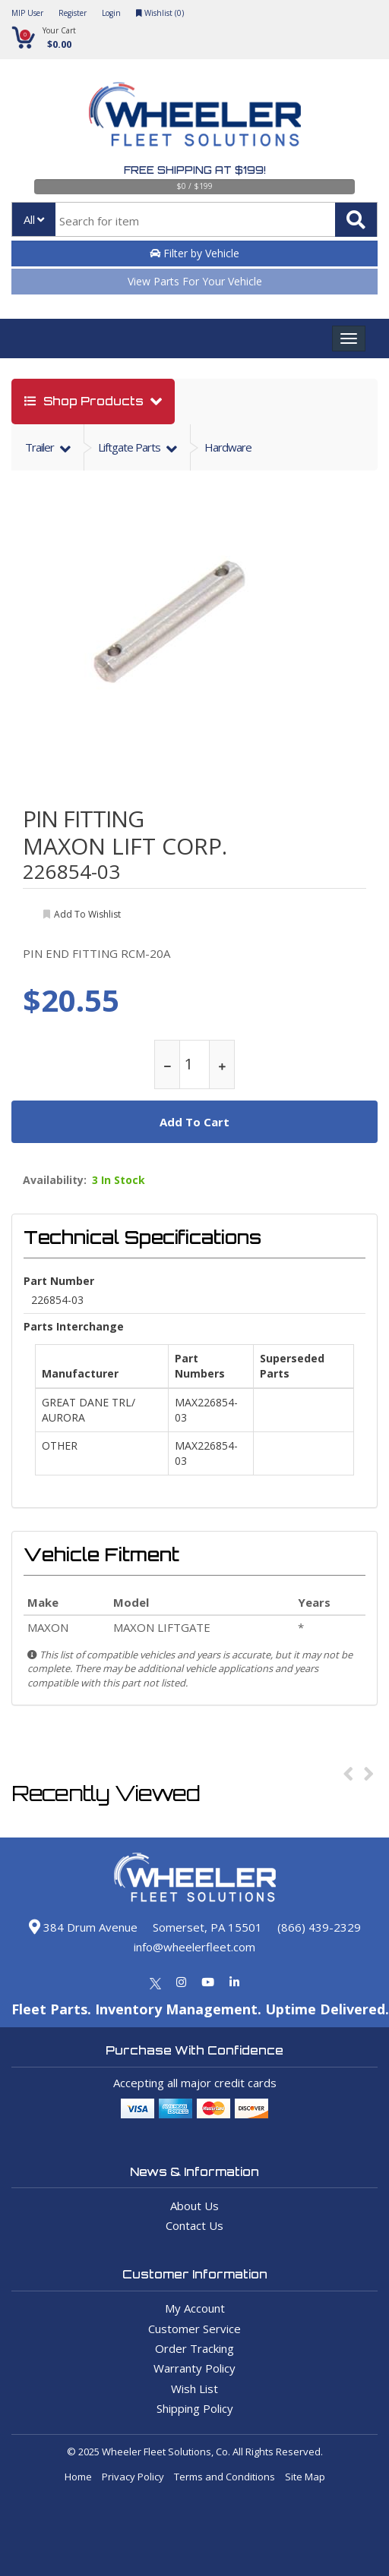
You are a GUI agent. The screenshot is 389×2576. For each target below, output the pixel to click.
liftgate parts (130, 447)
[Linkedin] (234, 1981)
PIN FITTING (83, 818)
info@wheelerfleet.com (194, 1946)
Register (73, 13)
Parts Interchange (74, 1326)
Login (111, 13)
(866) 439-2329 (319, 1927)
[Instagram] (181, 1981)
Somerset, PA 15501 (207, 1927)
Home (78, 2476)
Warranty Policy (194, 2368)
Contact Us (194, 2225)
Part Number (59, 1281)
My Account (195, 2308)
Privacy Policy (133, 2476)
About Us (194, 2205)
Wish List (194, 2388)
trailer (40, 447)
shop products (85, 401)
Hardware (227, 447)
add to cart (194, 1121)
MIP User (27, 13)
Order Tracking (194, 2348)
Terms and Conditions (224, 2476)
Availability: (55, 1180)
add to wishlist (87, 914)
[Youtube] (207, 1981)
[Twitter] (155, 1981)
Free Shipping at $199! (195, 170)
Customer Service (194, 2328)
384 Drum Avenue (83, 1927)
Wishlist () (160, 13)
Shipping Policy (195, 2408)
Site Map (305, 2476)
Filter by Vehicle (194, 253)
